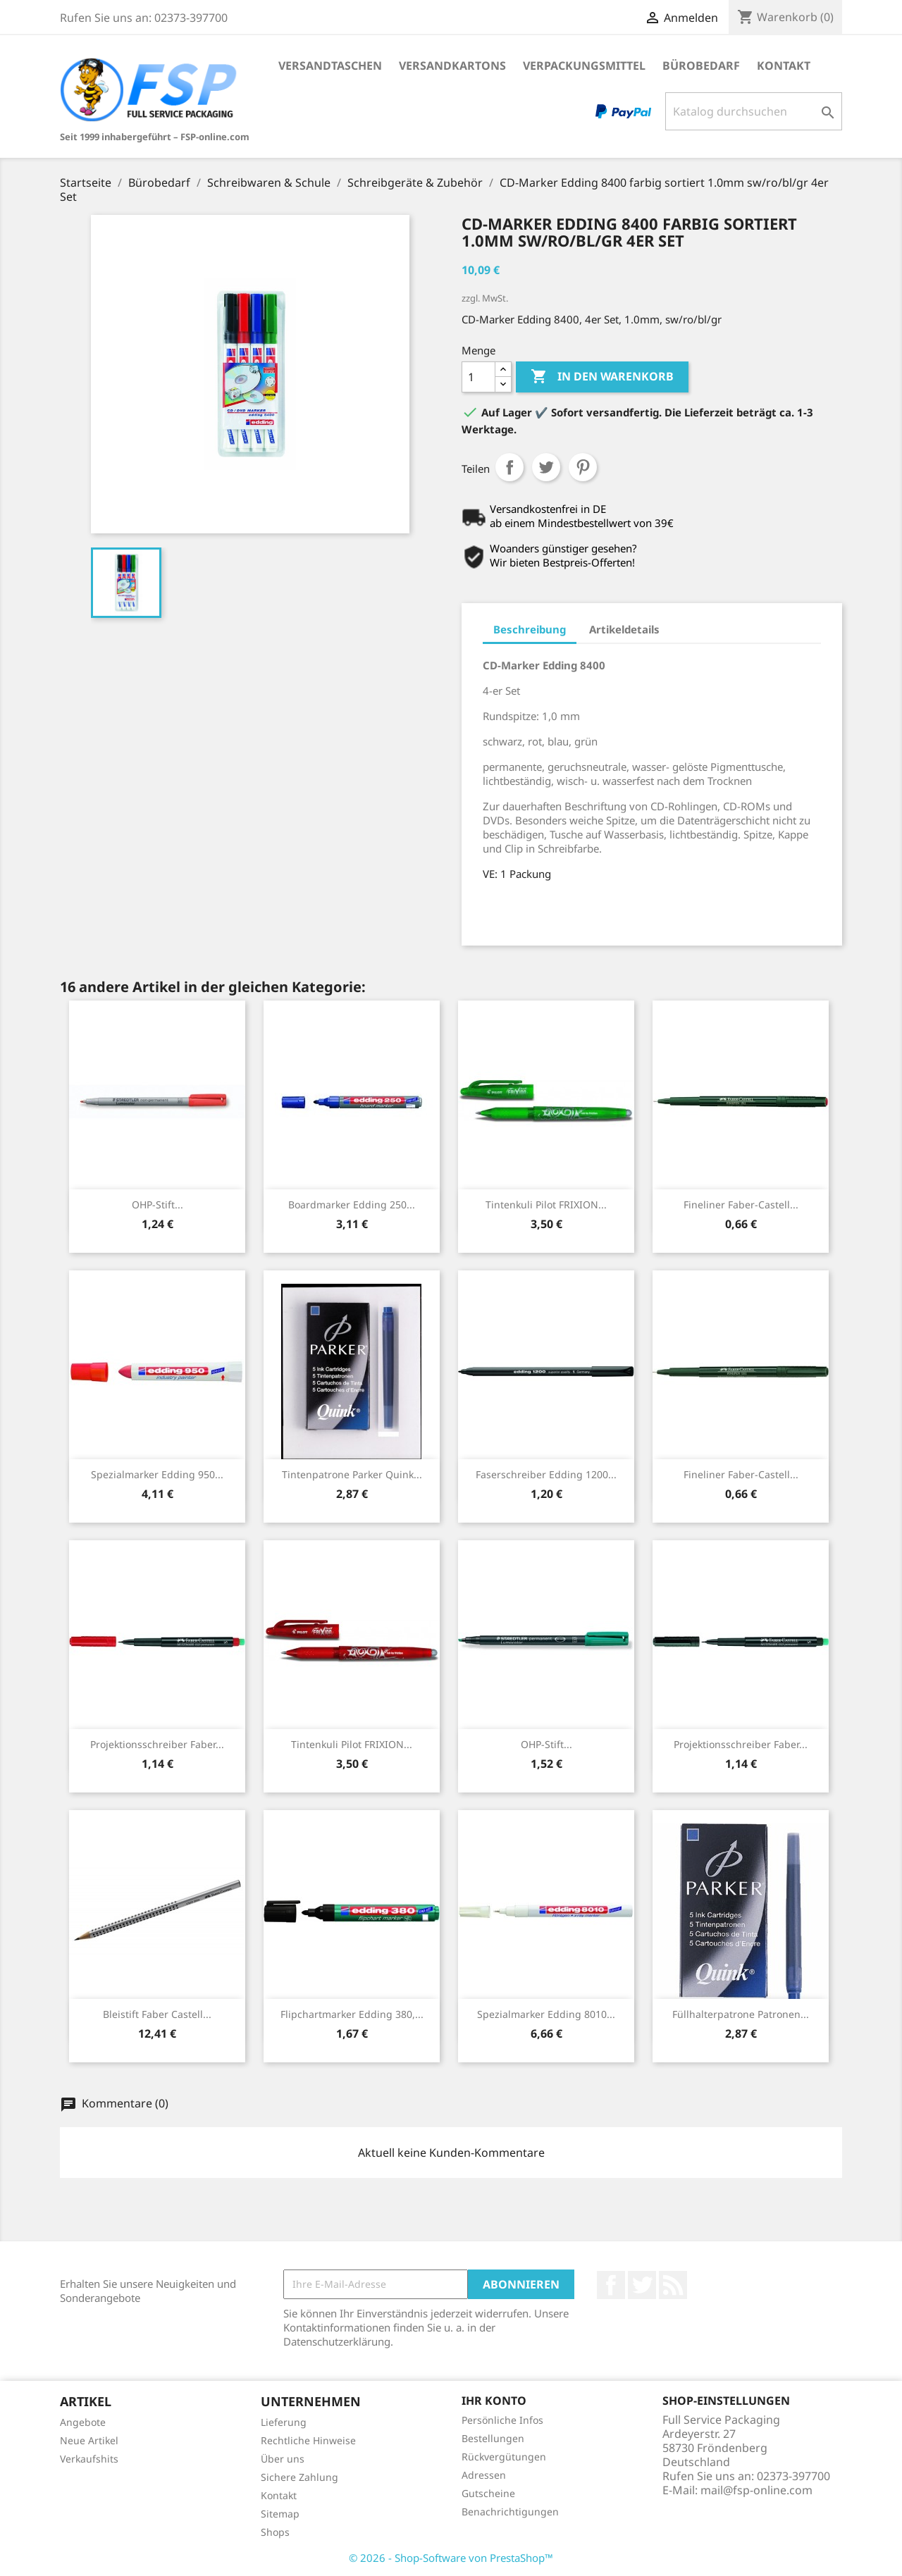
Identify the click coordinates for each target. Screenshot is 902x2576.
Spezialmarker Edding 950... (157, 1474)
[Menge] (478, 376)
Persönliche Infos (502, 2420)
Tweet (546, 467)
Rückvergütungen (504, 2456)
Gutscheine (488, 2493)
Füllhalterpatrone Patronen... (740, 2014)
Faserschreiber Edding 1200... (546, 1474)
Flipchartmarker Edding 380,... (352, 2014)
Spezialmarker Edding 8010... (546, 2014)
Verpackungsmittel (584, 65)
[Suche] (753, 111)
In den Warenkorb (602, 377)
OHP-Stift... (157, 1204)
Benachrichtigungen (510, 2511)
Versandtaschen (330, 65)
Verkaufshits (89, 2458)
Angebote (83, 2422)
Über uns (282, 2458)
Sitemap (280, 2513)
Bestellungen (493, 2438)
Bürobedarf (701, 65)
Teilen (509, 467)
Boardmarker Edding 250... (351, 1204)
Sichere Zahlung (299, 2477)
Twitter (642, 2285)
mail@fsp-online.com (756, 2490)
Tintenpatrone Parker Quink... (352, 1474)
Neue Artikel (89, 2440)
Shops (275, 2532)
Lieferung (284, 2422)
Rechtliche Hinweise (308, 2440)
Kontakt (783, 65)
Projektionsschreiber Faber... (157, 1744)
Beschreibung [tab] (529, 629)
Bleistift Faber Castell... (157, 2014)
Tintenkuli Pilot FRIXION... (546, 1204)
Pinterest (583, 467)
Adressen (484, 2475)
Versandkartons (452, 65)
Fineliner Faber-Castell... (741, 1204)
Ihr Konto (494, 2400)
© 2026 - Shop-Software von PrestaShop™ (451, 2558)
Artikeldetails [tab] (624, 629)
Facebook (611, 2285)
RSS (673, 2285)
